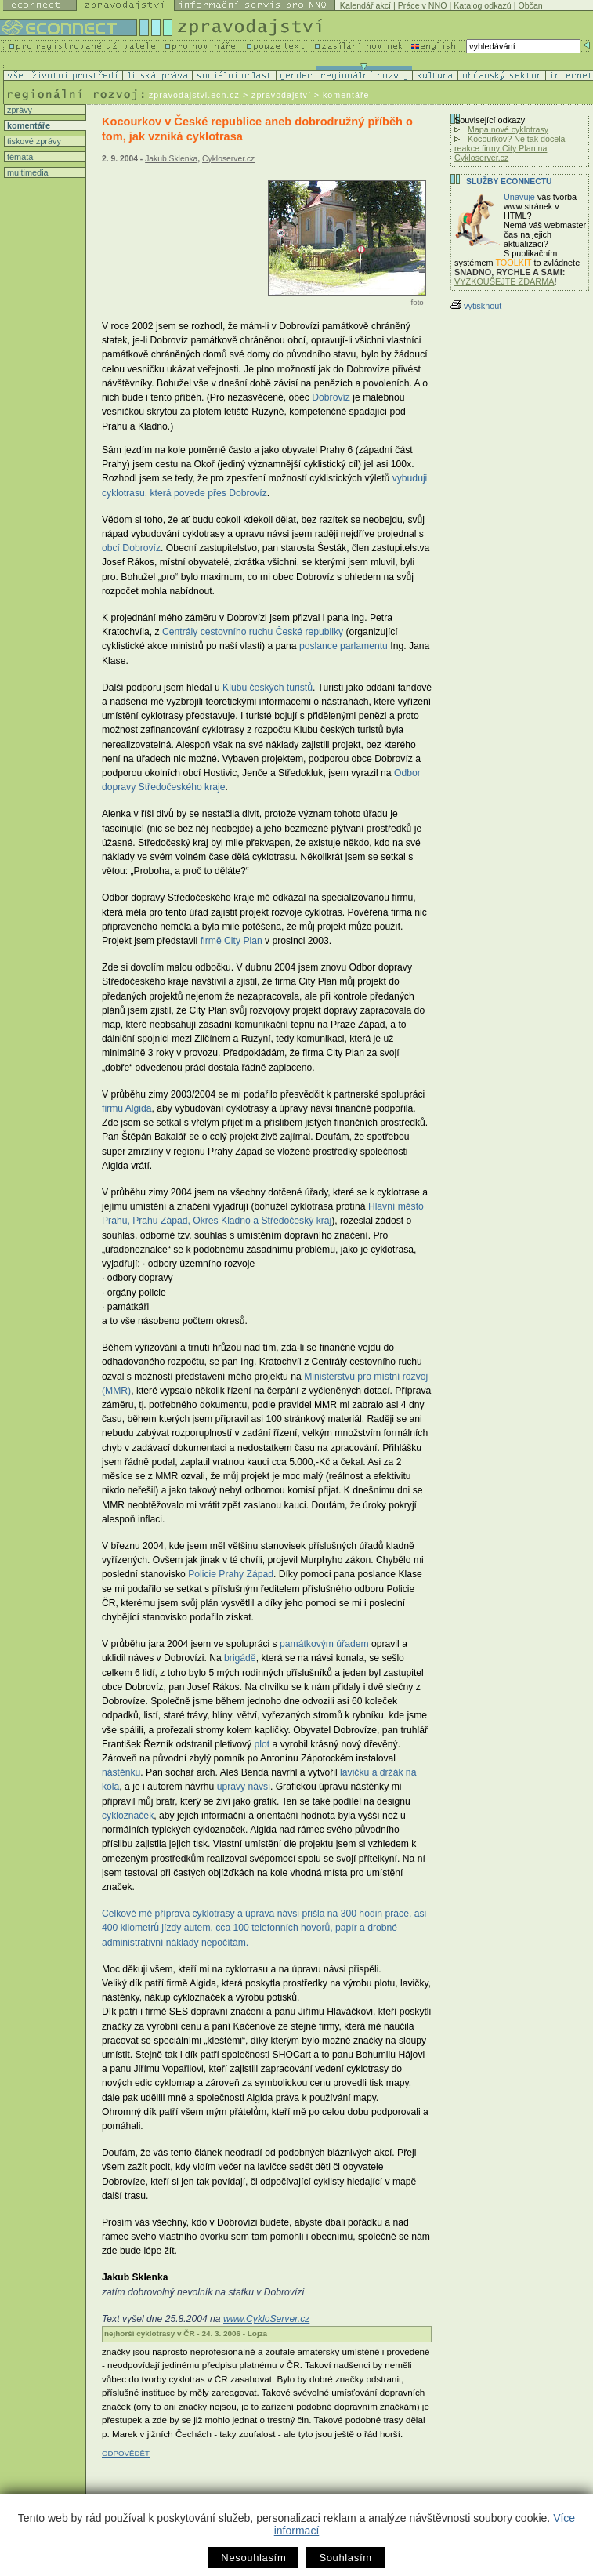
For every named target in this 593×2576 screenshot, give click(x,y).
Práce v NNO (422, 5)
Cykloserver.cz (228, 158)
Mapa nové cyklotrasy (508, 129)
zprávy (18, 109)
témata (19, 156)
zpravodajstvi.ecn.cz (194, 95)
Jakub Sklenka (171, 158)
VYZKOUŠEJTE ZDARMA (504, 281)
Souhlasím (345, 2557)
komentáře (27, 125)
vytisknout (475, 305)
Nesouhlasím (253, 2557)
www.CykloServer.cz (266, 2318)
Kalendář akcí (365, 5)
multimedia (27, 172)
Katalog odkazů (482, 5)
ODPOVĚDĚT (126, 2453)
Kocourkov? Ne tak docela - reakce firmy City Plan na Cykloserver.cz (512, 148)
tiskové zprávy (33, 141)
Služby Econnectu (508, 181)
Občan (530, 5)
